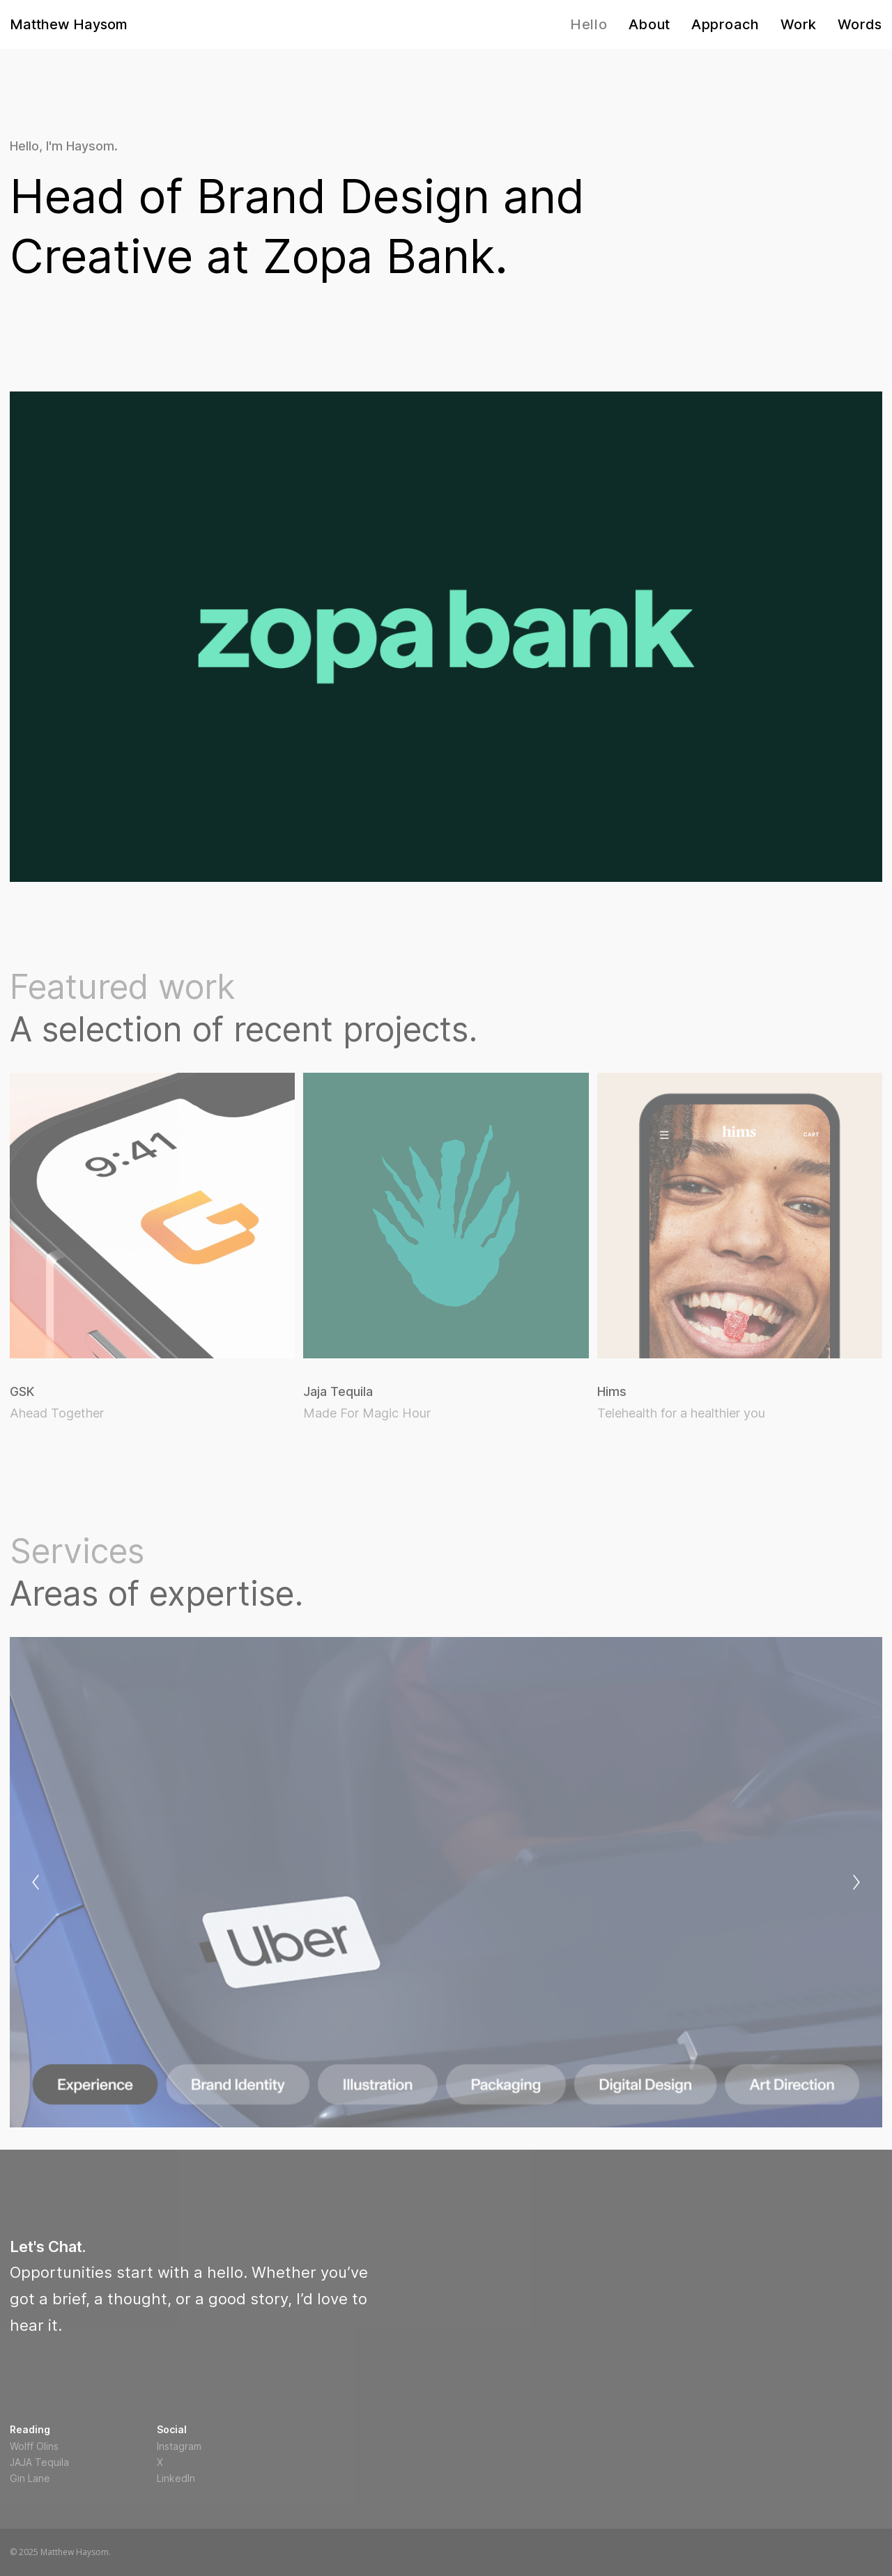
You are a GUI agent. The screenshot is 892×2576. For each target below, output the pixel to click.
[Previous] (35, 1882)
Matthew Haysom (69, 24)
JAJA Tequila (39, 2462)
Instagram (179, 2446)
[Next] (856, 1882)
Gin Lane (30, 2478)
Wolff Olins (34, 2446)
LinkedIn (176, 2478)
